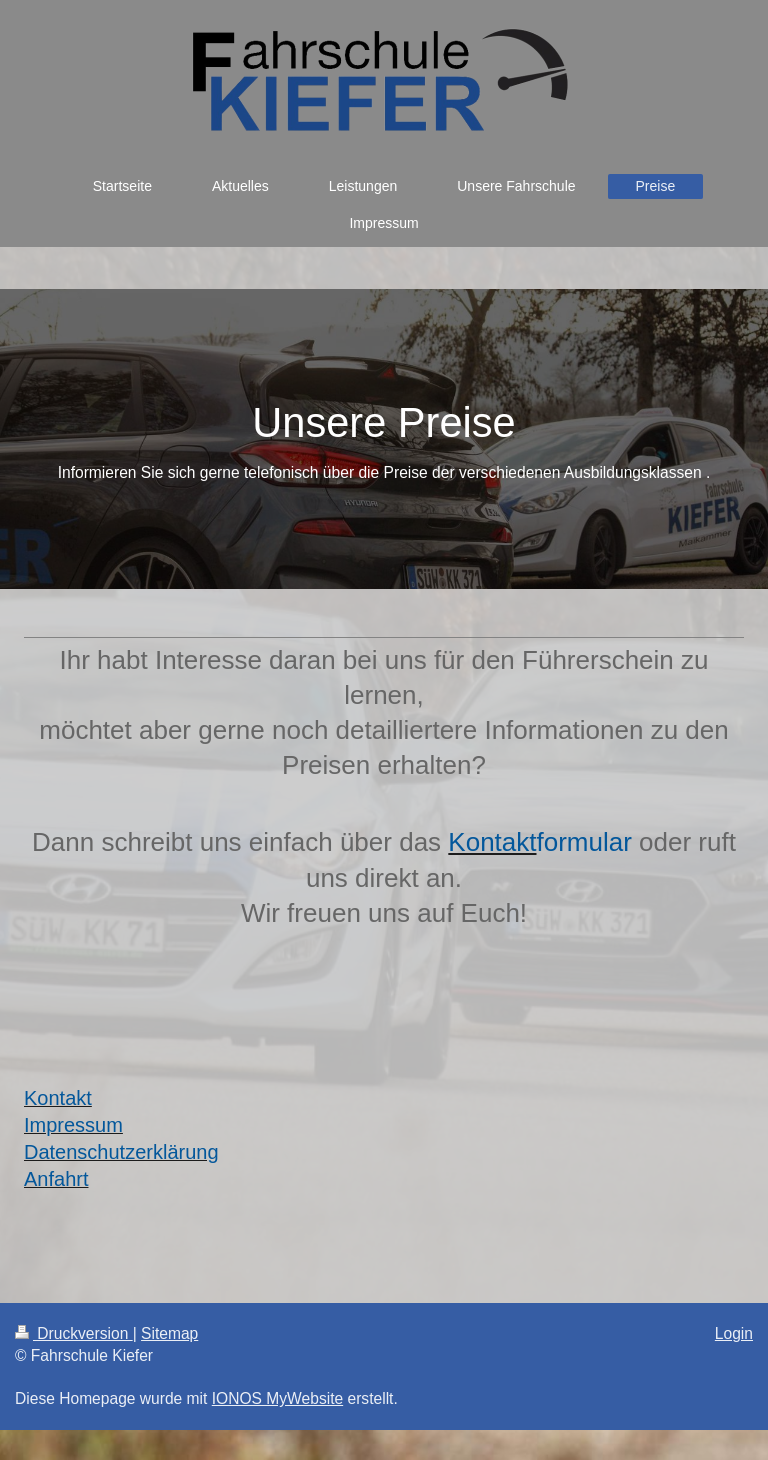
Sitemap (169, 1333)
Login (734, 1333)
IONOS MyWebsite (277, 1398)
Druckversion (74, 1333)
